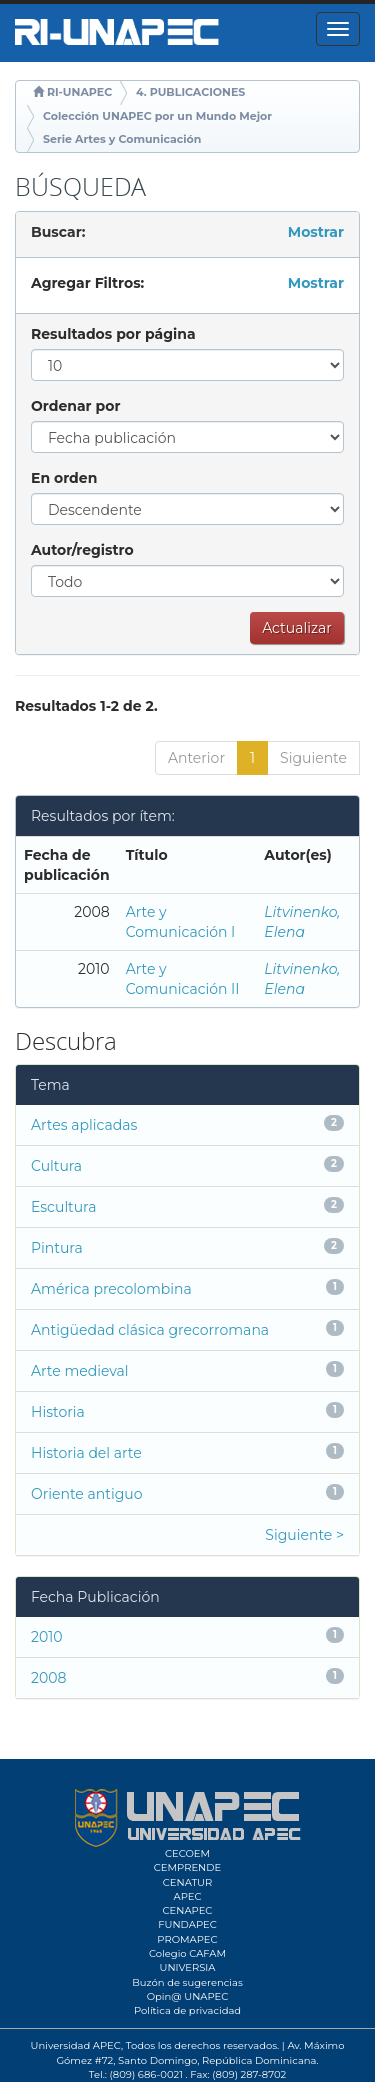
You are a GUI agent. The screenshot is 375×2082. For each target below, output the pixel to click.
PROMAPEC (187, 1939)
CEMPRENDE (187, 1867)
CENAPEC (188, 1910)
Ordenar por (75, 406)
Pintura (57, 1248)
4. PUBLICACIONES (190, 92)
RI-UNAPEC (79, 92)
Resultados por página (113, 334)
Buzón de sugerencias (187, 1982)
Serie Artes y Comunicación (122, 139)
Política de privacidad (187, 2010)
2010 (47, 1637)
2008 (48, 1678)
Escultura (63, 1207)
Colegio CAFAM (187, 1953)
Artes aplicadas (84, 1125)
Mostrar (316, 232)
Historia (58, 1412)
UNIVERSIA (187, 1967)
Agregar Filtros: (87, 283)
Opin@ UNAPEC (188, 1996)
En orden (64, 478)
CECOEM (187, 1853)
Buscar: (58, 232)
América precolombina (111, 1289)
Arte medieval (80, 1371)
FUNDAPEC (187, 1924)
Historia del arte (86, 1453)
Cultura (56, 1166)
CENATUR (187, 1882)
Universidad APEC (76, 2045)
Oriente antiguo (86, 1494)
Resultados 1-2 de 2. (86, 706)
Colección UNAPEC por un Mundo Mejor (157, 116)
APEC (187, 1896)
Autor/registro (82, 550)
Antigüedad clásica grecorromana (150, 1330)
